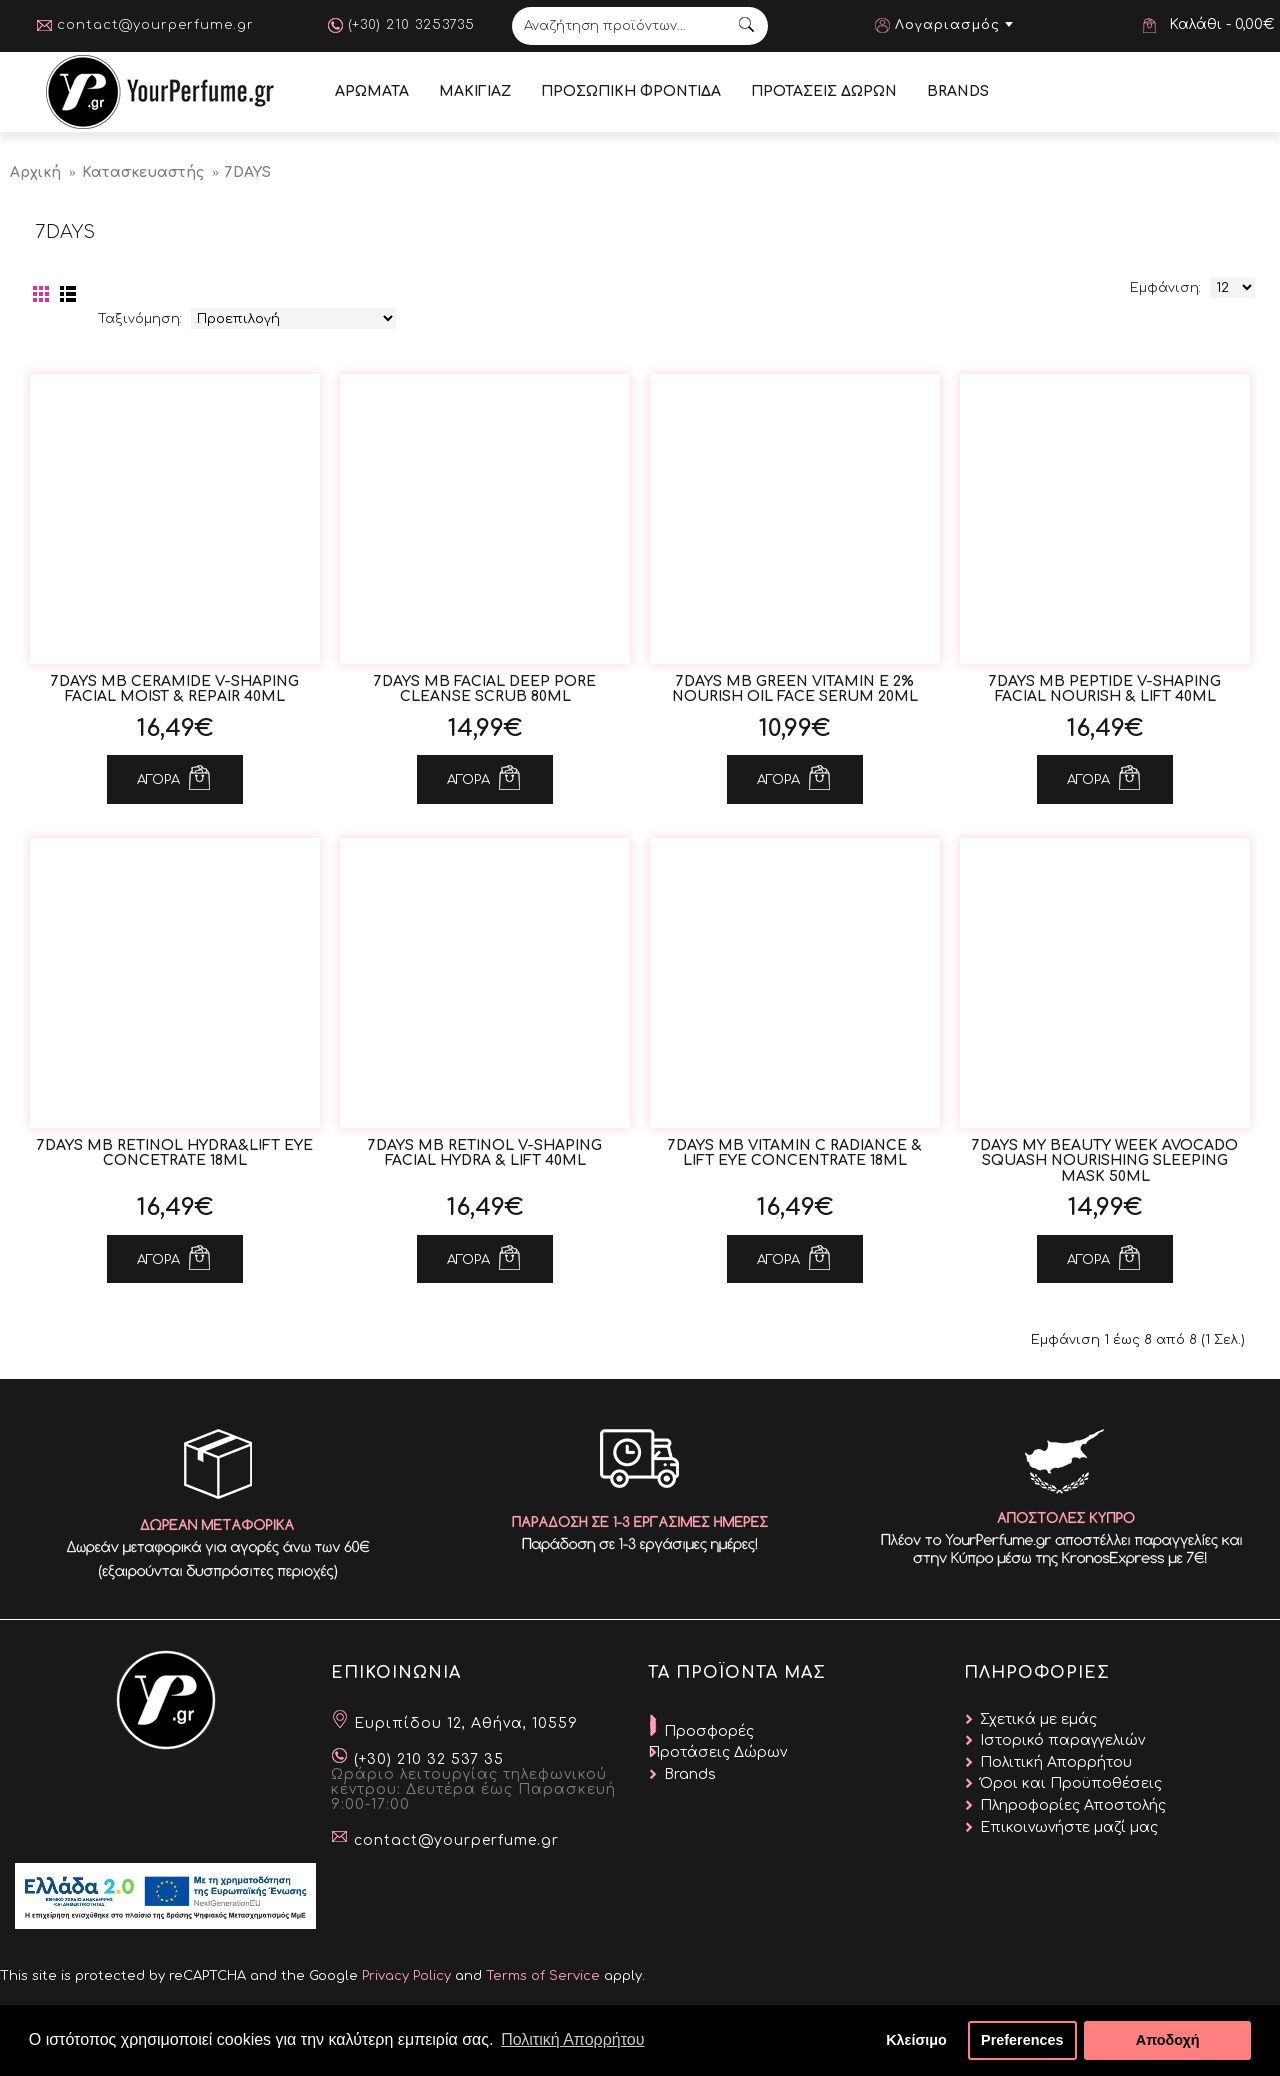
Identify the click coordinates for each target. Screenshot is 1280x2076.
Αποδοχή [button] (1168, 2040)
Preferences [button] (1022, 2040)
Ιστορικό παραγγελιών (1062, 1740)
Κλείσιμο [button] (916, 2040)
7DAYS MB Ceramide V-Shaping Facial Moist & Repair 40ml (175, 689)
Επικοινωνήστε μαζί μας (1069, 1827)
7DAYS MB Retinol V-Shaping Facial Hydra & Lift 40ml (485, 1153)
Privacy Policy (406, 1976)
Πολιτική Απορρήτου (1056, 1762)
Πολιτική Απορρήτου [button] (572, 2039)
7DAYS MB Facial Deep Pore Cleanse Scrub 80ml (485, 689)
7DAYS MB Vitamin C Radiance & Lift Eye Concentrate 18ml (795, 1153)
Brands (690, 1774)
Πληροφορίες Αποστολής (1073, 1805)
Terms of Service (543, 1976)
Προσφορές (709, 1731)
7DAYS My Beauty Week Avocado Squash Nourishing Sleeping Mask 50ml (1105, 1161)
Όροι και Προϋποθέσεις (1071, 1783)
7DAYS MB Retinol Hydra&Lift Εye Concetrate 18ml (175, 1153)
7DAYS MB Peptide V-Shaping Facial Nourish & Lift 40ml (1105, 689)
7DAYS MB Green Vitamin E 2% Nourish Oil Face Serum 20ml (795, 689)
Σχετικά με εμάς (1038, 1719)
